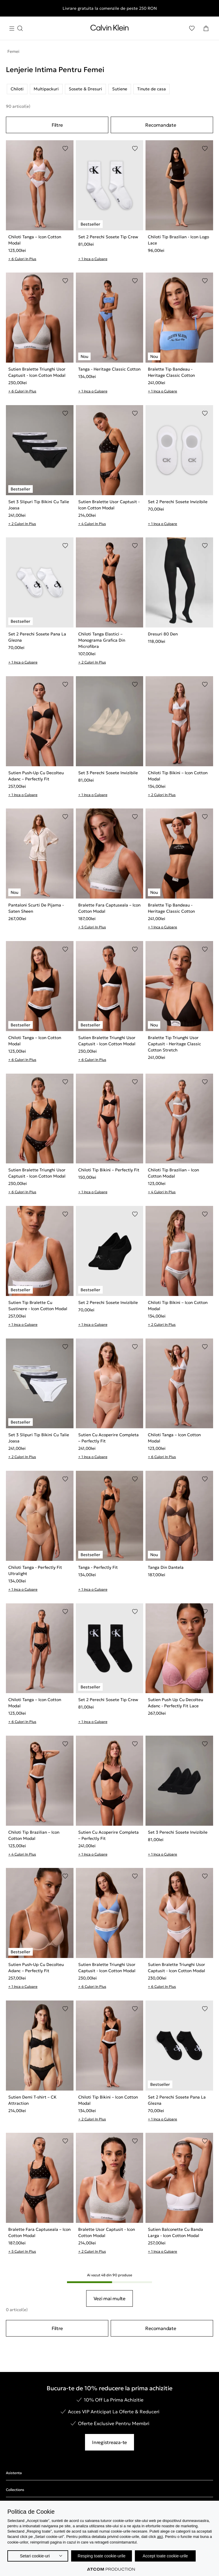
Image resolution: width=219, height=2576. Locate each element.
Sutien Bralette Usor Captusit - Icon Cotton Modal (109, 505)
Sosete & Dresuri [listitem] (85, 89)
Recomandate (160, 125)
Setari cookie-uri (35, 2556)
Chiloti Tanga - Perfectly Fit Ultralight (35, 1570)
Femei (13, 51)
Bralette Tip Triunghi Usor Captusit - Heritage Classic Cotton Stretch (174, 1044)
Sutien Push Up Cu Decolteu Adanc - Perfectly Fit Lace (175, 1702)
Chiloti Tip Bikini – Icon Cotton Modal (177, 776)
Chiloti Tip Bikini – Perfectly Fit (108, 1170)
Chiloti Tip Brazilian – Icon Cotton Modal (173, 1173)
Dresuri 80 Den (163, 634)
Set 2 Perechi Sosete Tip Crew (108, 236)
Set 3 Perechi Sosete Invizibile (108, 772)
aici (160, 2536)
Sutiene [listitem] (119, 89)
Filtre (57, 125)
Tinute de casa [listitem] (151, 89)
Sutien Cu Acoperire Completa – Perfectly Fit (108, 1438)
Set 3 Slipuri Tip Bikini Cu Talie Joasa (38, 505)
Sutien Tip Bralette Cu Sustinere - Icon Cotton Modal (37, 1305)
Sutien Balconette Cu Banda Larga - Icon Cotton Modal (175, 2232)
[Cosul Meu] (206, 28)
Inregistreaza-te (109, 2442)
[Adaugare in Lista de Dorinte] (65, 148)
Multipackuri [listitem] (46, 89)
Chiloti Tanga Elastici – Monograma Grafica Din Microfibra (101, 640)
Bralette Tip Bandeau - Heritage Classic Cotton (171, 372)
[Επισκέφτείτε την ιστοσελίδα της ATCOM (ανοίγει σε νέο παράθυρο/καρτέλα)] (111, 2569)
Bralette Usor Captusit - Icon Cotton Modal (106, 2232)
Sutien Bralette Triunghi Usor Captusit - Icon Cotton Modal (37, 372)
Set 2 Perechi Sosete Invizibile (177, 501)
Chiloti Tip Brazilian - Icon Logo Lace (178, 240)
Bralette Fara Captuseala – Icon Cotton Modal (109, 908)
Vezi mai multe (109, 2298)
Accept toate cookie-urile (165, 2556)
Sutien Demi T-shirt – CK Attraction (32, 2100)
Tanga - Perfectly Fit (98, 1567)
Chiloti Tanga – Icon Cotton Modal (34, 240)
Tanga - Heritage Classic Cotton (109, 369)
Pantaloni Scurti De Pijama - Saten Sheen (36, 908)
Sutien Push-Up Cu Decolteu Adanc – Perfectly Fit (36, 776)
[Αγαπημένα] (192, 28)
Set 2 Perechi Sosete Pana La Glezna (37, 637)
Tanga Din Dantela (166, 1567)
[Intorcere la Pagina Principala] (109, 29)
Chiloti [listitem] (17, 89)
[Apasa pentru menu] (16, 28)
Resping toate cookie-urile (101, 2556)
